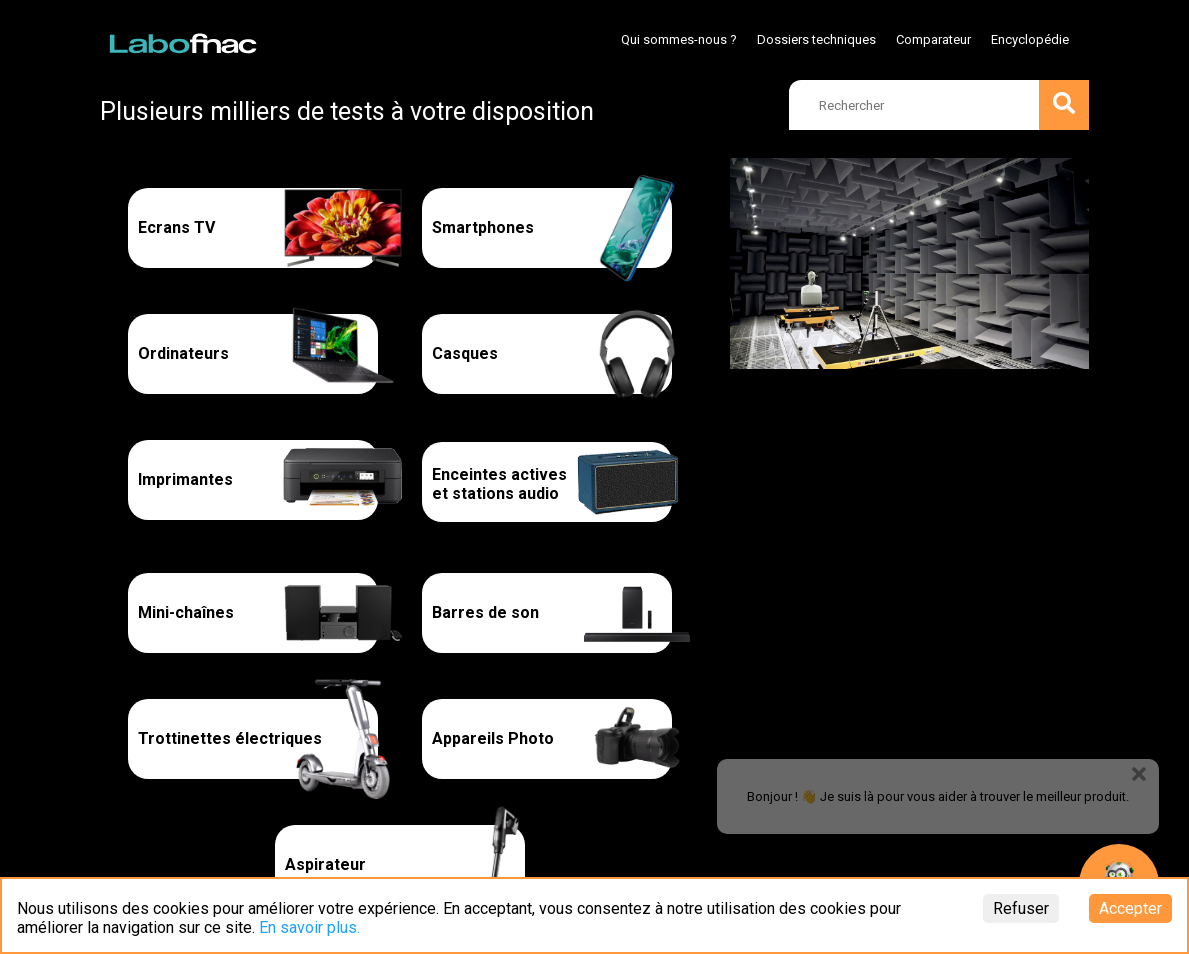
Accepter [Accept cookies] (1130, 908)
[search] (939, 105)
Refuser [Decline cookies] (1021, 908)
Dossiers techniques (816, 39)
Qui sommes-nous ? (679, 39)
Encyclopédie (1030, 39)
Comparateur (933, 39)
